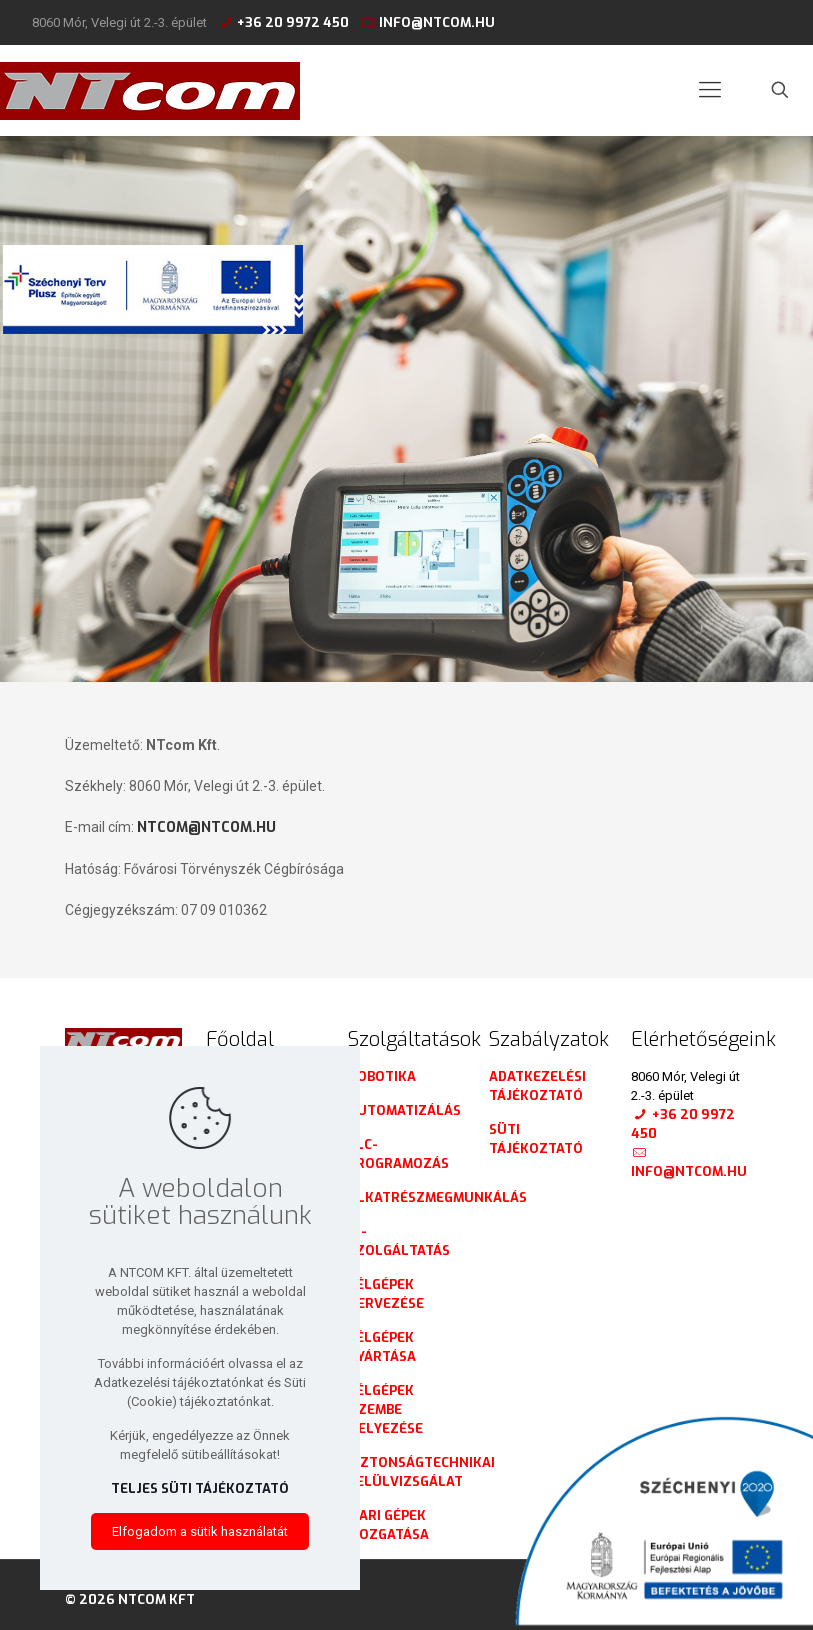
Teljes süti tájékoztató (200, 1488)
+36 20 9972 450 (293, 22)
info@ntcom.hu (437, 22)
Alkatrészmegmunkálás (437, 1197)
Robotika (382, 1076)
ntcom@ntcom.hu (206, 827)
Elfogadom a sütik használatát (200, 1531)
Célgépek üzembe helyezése (385, 1409)
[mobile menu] (710, 90)
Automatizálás (404, 1110)
